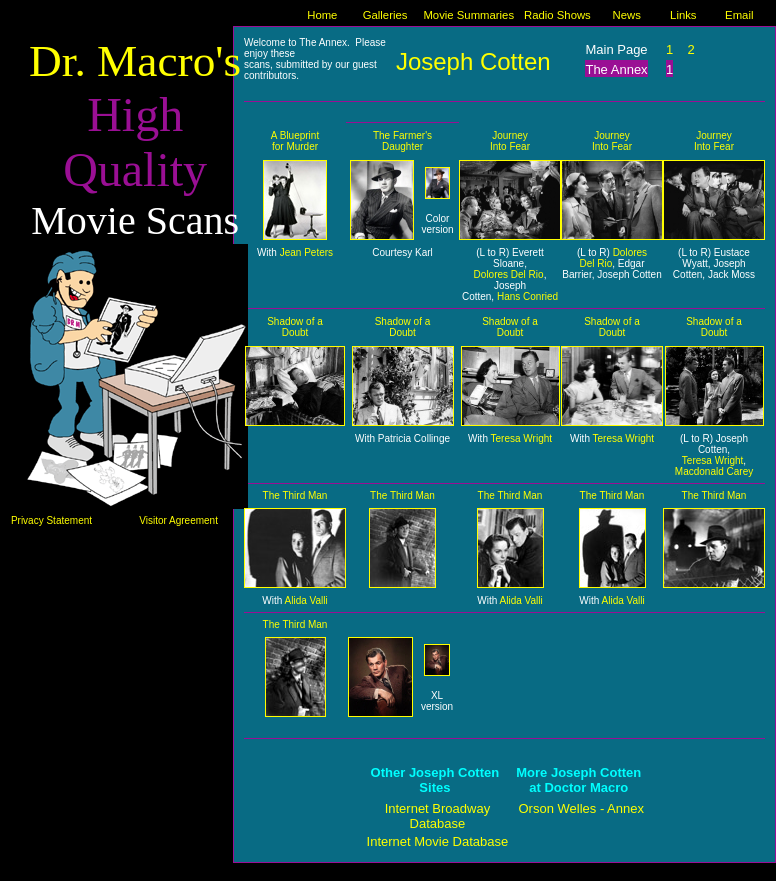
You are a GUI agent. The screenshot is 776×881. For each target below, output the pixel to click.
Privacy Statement (51, 520)
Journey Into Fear (510, 141)
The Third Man (295, 495)
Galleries (385, 15)
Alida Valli (306, 600)
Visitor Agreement (178, 520)
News (626, 15)
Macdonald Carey (714, 471)
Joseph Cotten (473, 61)
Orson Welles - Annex (581, 808)
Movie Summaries (468, 15)
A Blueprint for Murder (295, 141)
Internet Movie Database (438, 841)
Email (739, 15)
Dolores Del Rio (509, 274)
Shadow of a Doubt (295, 327)
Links (683, 15)
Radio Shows (557, 15)
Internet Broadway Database (438, 816)
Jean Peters (306, 252)
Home (322, 15)
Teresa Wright (522, 438)
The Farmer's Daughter (402, 141)
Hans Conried (527, 296)
